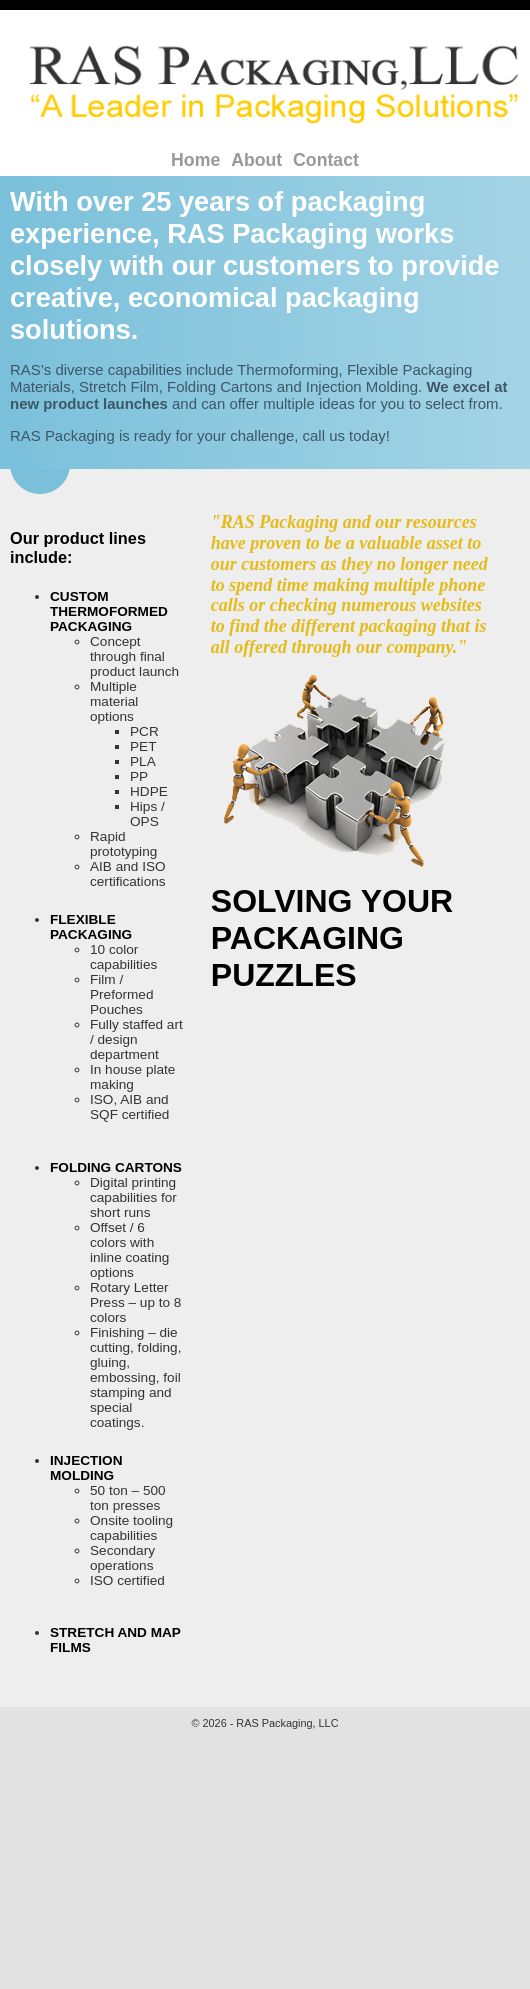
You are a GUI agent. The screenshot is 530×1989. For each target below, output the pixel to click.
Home (195, 160)
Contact (326, 160)
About (256, 160)
